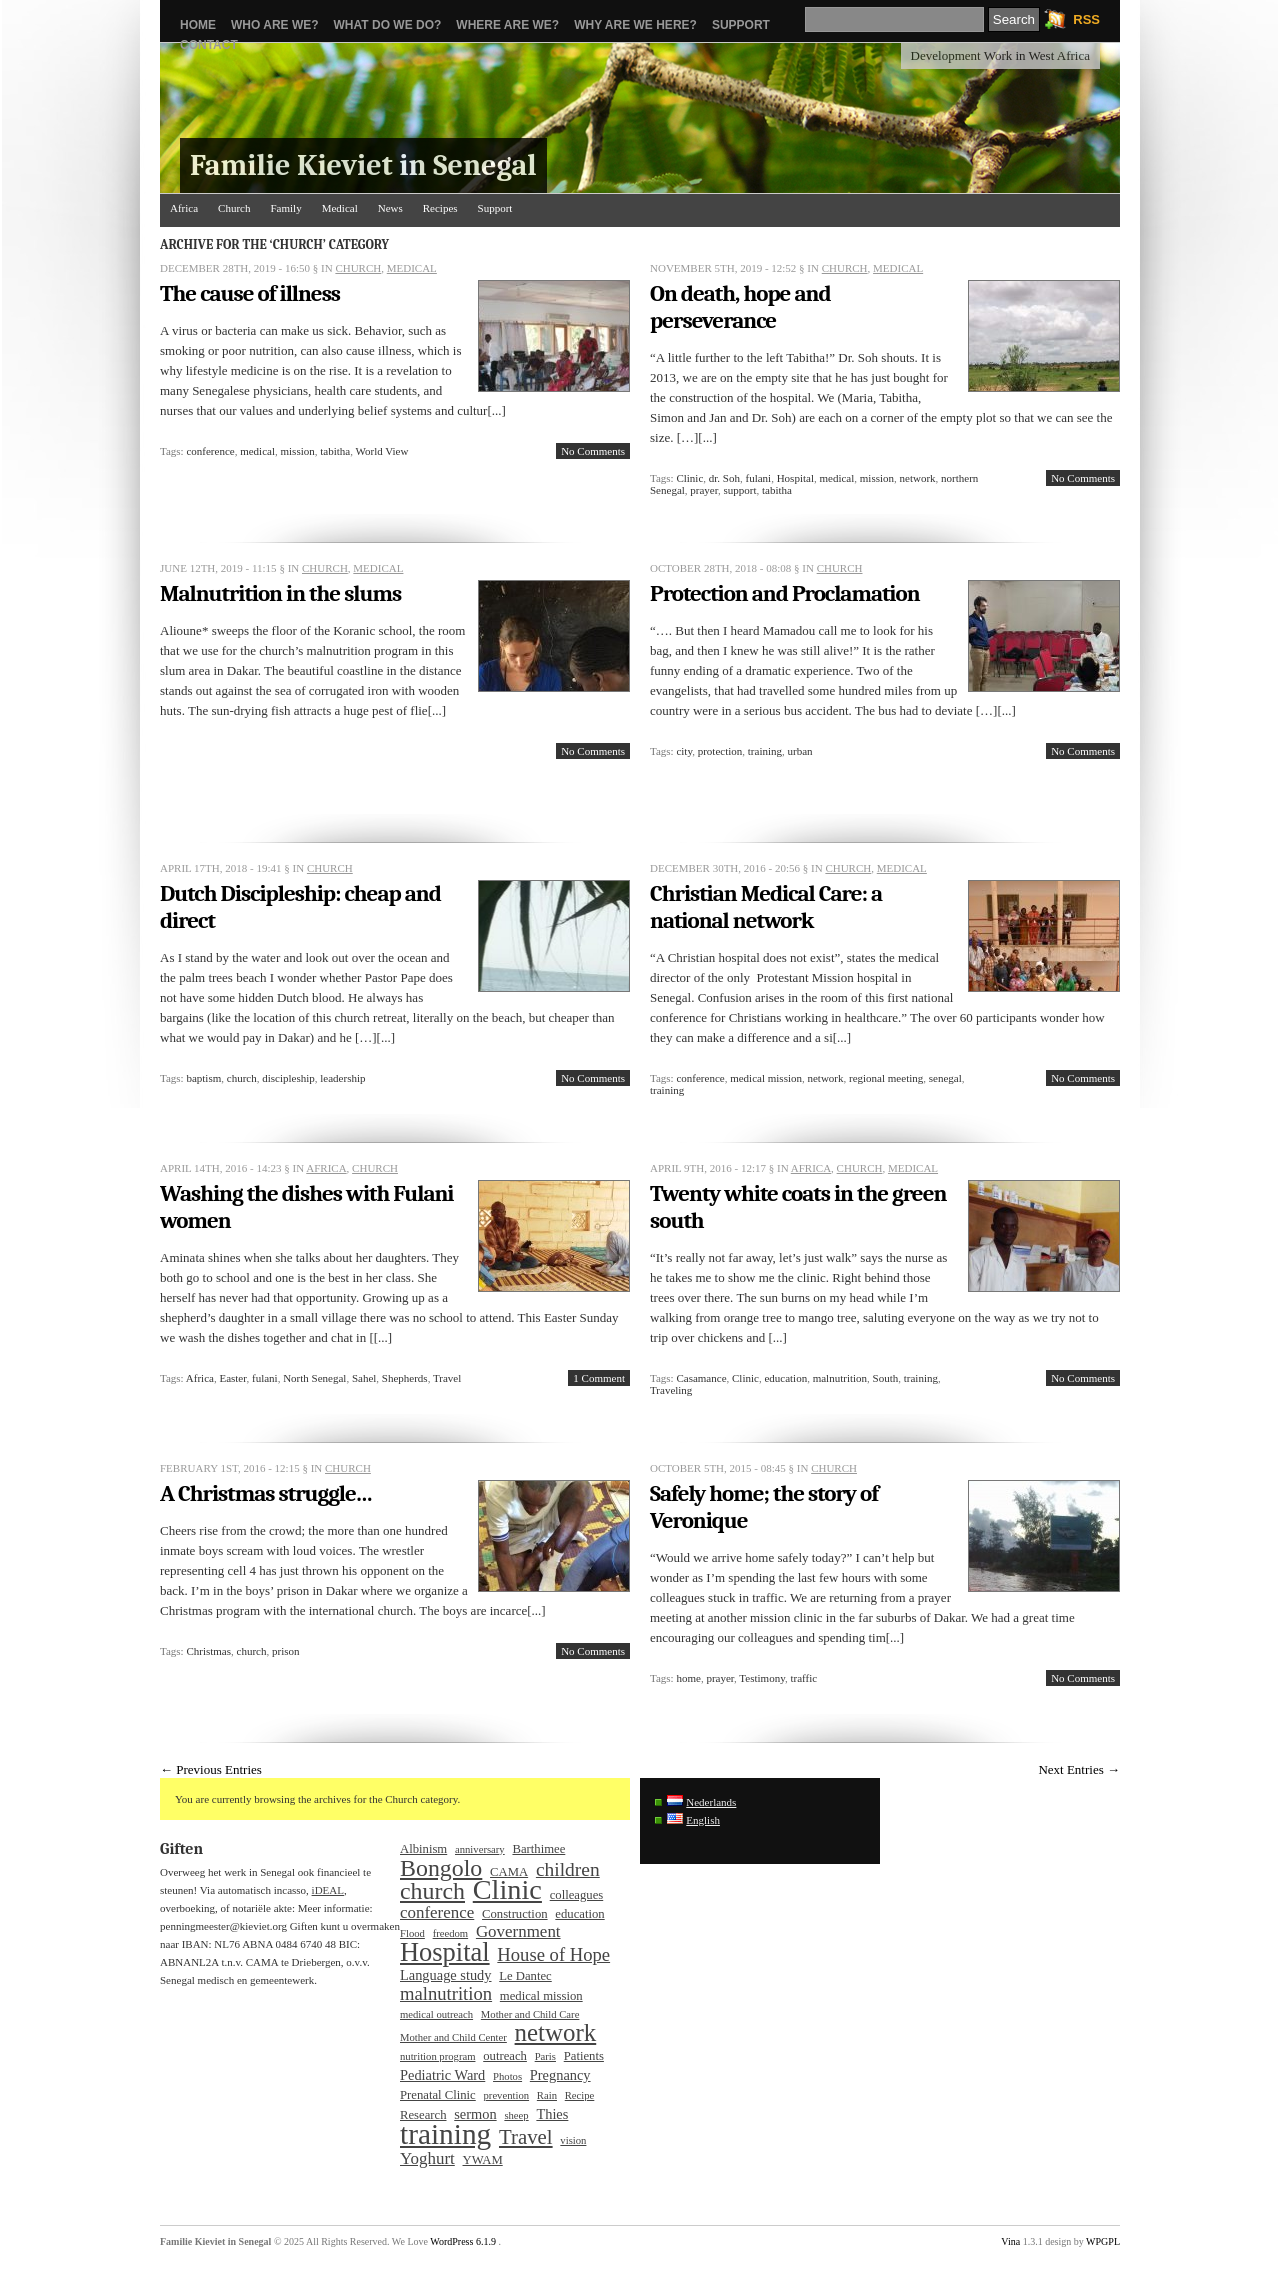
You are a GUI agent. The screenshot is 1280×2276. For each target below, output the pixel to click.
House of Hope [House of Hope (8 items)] (553, 1955)
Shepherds (405, 1378)
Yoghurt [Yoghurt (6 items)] (427, 2159)
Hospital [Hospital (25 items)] (445, 1952)
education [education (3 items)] (579, 1914)
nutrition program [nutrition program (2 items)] (437, 2056)
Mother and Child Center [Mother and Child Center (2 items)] (453, 2037)
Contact (209, 45)
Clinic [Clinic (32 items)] (507, 1890)
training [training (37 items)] (445, 2134)
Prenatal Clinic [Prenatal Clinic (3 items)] (438, 2095)
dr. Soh (724, 478)
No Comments (593, 451)
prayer (704, 490)
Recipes (440, 208)
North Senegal (314, 1378)
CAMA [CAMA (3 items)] (509, 1872)
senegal (945, 1078)
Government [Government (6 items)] (518, 1932)
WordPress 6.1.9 (463, 2241)
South (886, 1378)
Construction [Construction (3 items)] (515, 1914)
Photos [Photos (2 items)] (507, 2076)
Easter (232, 1378)
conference (210, 451)
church (242, 1078)
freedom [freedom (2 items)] (451, 1933)
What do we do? (388, 25)
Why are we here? (635, 25)
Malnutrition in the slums (280, 593)
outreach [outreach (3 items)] (505, 2056)
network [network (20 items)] (556, 2033)
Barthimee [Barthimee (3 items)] (538, 1849)
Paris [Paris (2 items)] (545, 2056)
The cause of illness (250, 293)
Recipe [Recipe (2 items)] (580, 2095)
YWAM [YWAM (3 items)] (483, 2160)
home (688, 1678)
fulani (759, 478)
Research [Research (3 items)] (423, 2115)
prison (286, 1651)
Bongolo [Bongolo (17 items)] (441, 1868)
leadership (342, 1078)
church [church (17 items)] (432, 1891)
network (918, 478)
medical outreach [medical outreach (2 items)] (436, 2014)
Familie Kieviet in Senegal (363, 165)
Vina (1010, 2241)
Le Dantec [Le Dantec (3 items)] (525, 1976)
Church (234, 208)
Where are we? (507, 25)
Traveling (671, 1390)
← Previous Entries (211, 1769)
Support (741, 25)
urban (800, 751)
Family (285, 208)
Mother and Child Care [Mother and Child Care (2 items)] (530, 2014)
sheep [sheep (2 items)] (516, 2115)
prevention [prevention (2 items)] (507, 2095)
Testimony (762, 1678)
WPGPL (1103, 2241)
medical (257, 451)
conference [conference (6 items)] (437, 1913)
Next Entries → (1079, 1769)
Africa (184, 208)
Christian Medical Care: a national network (766, 907)
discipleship (288, 1078)
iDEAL (328, 1890)
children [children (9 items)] (568, 1870)
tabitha (335, 451)
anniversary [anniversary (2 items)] (480, 1849)
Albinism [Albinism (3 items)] (423, 1849)
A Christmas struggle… (266, 1493)
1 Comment (599, 1378)
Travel (447, 1378)
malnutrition (840, 1378)
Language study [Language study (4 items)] (446, 1975)
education (785, 1378)
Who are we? (275, 25)
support (739, 490)
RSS (1086, 19)
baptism (203, 1078)
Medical (340, 208)
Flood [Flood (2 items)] (412, 1933)
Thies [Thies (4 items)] (552, 2114)
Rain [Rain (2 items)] (547, 2095)
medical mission (766, 1078)
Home (198, 25)
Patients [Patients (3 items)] (584, 2056)
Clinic (689, 478)
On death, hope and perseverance (740, 307)
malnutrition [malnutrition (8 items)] (446, 1994)
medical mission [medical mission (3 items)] (541, 1996)
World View (381, 451)
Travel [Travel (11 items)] (526, 2137)
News (390, 208)
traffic (803, 1678)
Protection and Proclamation (785, 593)
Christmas (208, 1651)
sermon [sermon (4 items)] (475, 2114)
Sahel (364, 1378)
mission (298, 451)
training (765, 751)
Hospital (795, 478)
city (684, 751)
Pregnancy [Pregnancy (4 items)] (560, 2075)
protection (720, 751)
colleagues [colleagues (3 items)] (577, 1895)
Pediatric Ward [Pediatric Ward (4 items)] (442, 2075)
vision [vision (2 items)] (573, 2140)
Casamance (701, 1378)
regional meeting (886, 1078)
